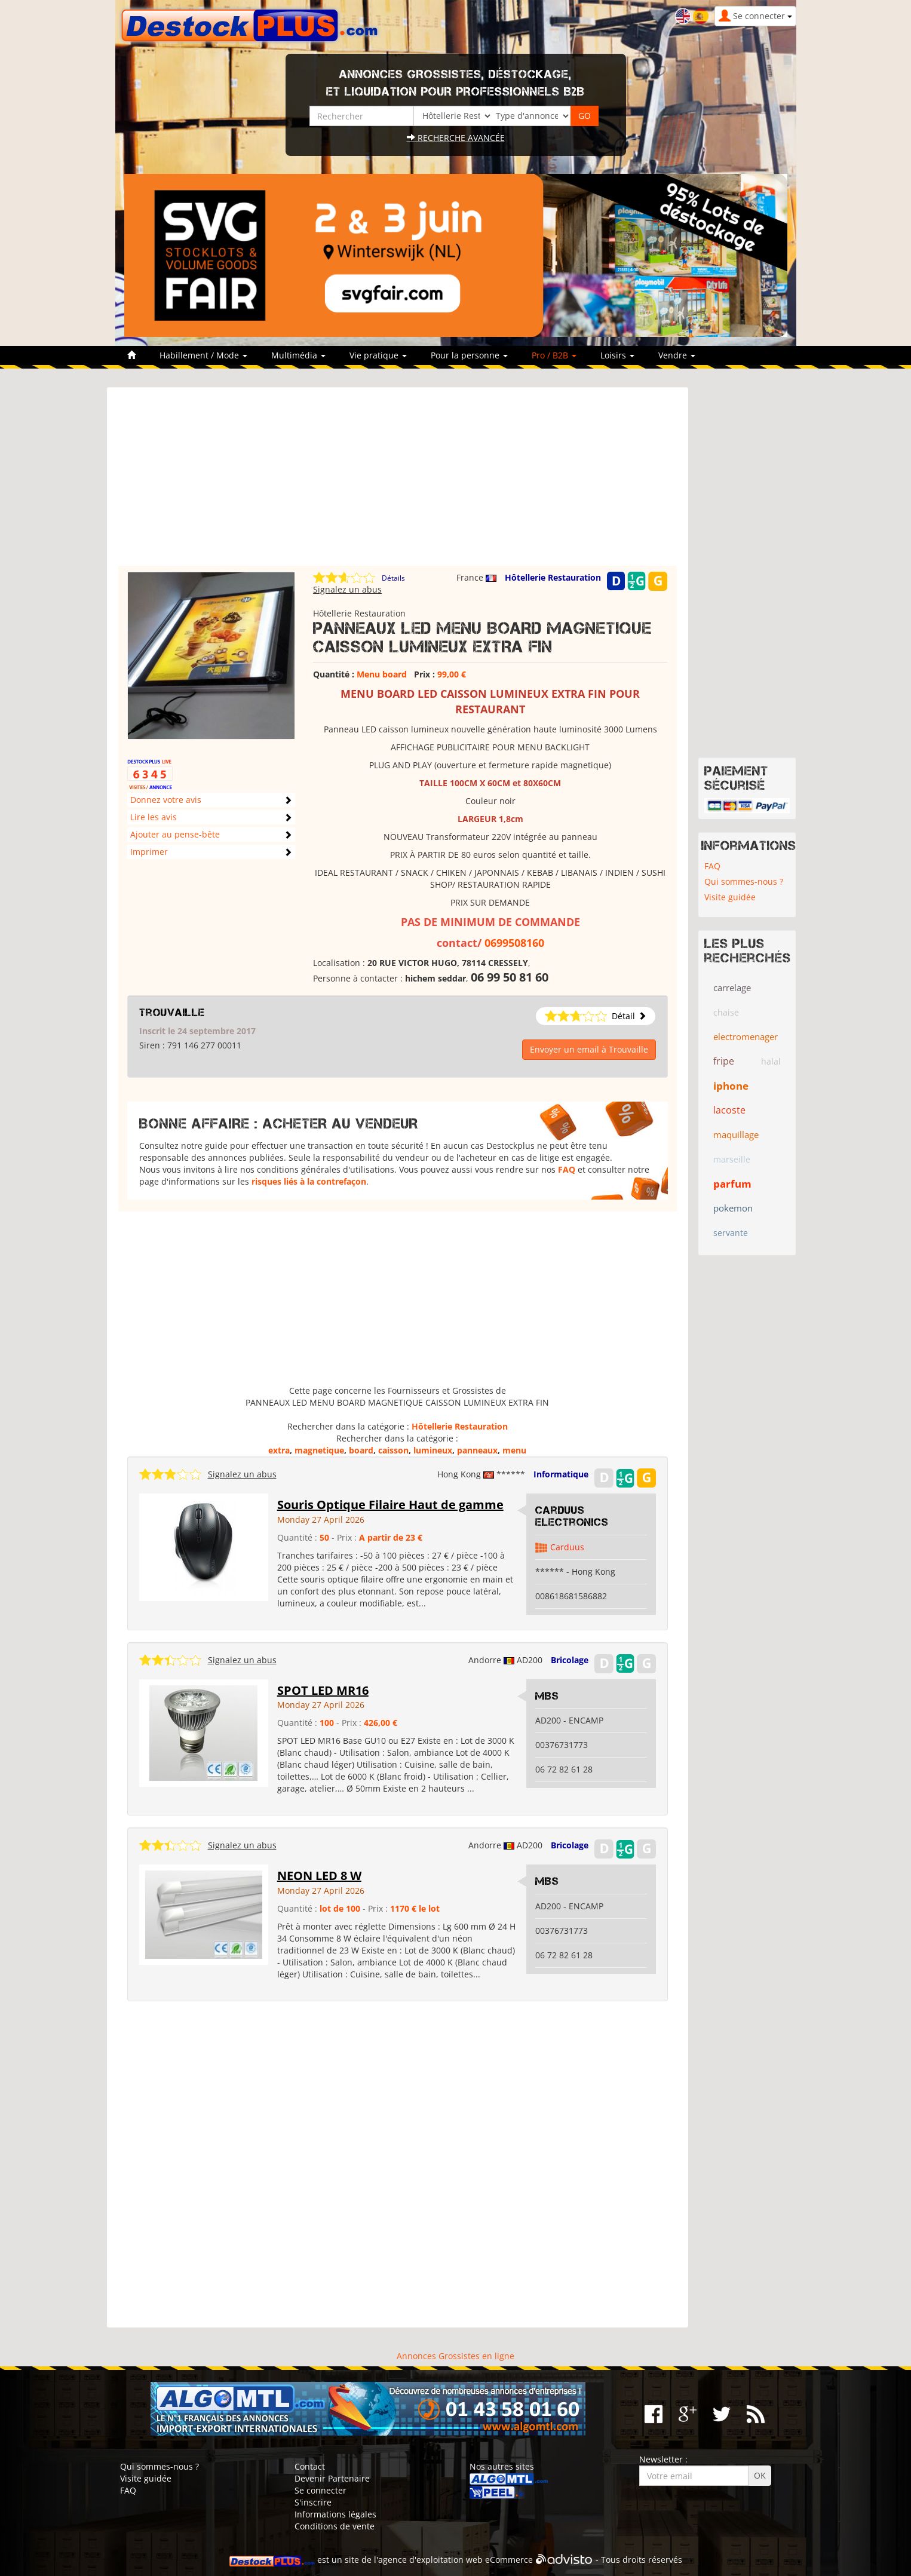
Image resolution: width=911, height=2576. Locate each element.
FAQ (566, 1169)
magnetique (319, 1450)
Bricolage (569, 1660)
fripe (723, 1061)
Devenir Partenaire (332, 2478)
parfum (732, 1184)
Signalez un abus (347, 589)
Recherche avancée (456, 137)
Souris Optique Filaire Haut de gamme (390, 1504)
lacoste (729, 1110)
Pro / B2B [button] (554, 355)
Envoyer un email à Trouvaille (589, 1049)
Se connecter (320, 2490)
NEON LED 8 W (319, 1875)
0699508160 (514, 943)
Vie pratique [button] (378, 355)
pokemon (733, 1208)
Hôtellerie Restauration (553, 577)
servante (730, 1232)
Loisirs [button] (617, 355)
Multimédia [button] (298, 355)
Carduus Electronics (572, 1516)
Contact (310, 2466)
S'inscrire (313, 2502)
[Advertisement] (397, 482)
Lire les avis (153, 817)
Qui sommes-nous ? (743, 881)
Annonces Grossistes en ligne (455, 2356)
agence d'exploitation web (430, 2559)
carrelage (732, 987)
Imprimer (149, 851)
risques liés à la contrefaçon (308, 1181)
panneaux (477, 1450)
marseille (731, 1159)
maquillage (736, 1134)
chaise (726, 1012)
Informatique (560, 1474)
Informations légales (335, 2514)
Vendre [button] (676, 355)
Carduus (567, 1547)
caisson (393, 1450)
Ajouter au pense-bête (175, 834)
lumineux (432, 1450)
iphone (731, 1086)
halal (771, 1061)
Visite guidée (730, 897)
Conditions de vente (335, 2526)
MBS (547, 1696)
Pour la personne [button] (469, 355)
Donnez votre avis (165, 799)
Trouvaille (172, 1013)
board (361, 1450)
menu (514, 1450)
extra (279, 1450)
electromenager (745, 1036)
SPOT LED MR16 (323, 1690)
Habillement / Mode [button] (203, 355)
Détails (393, 578)
